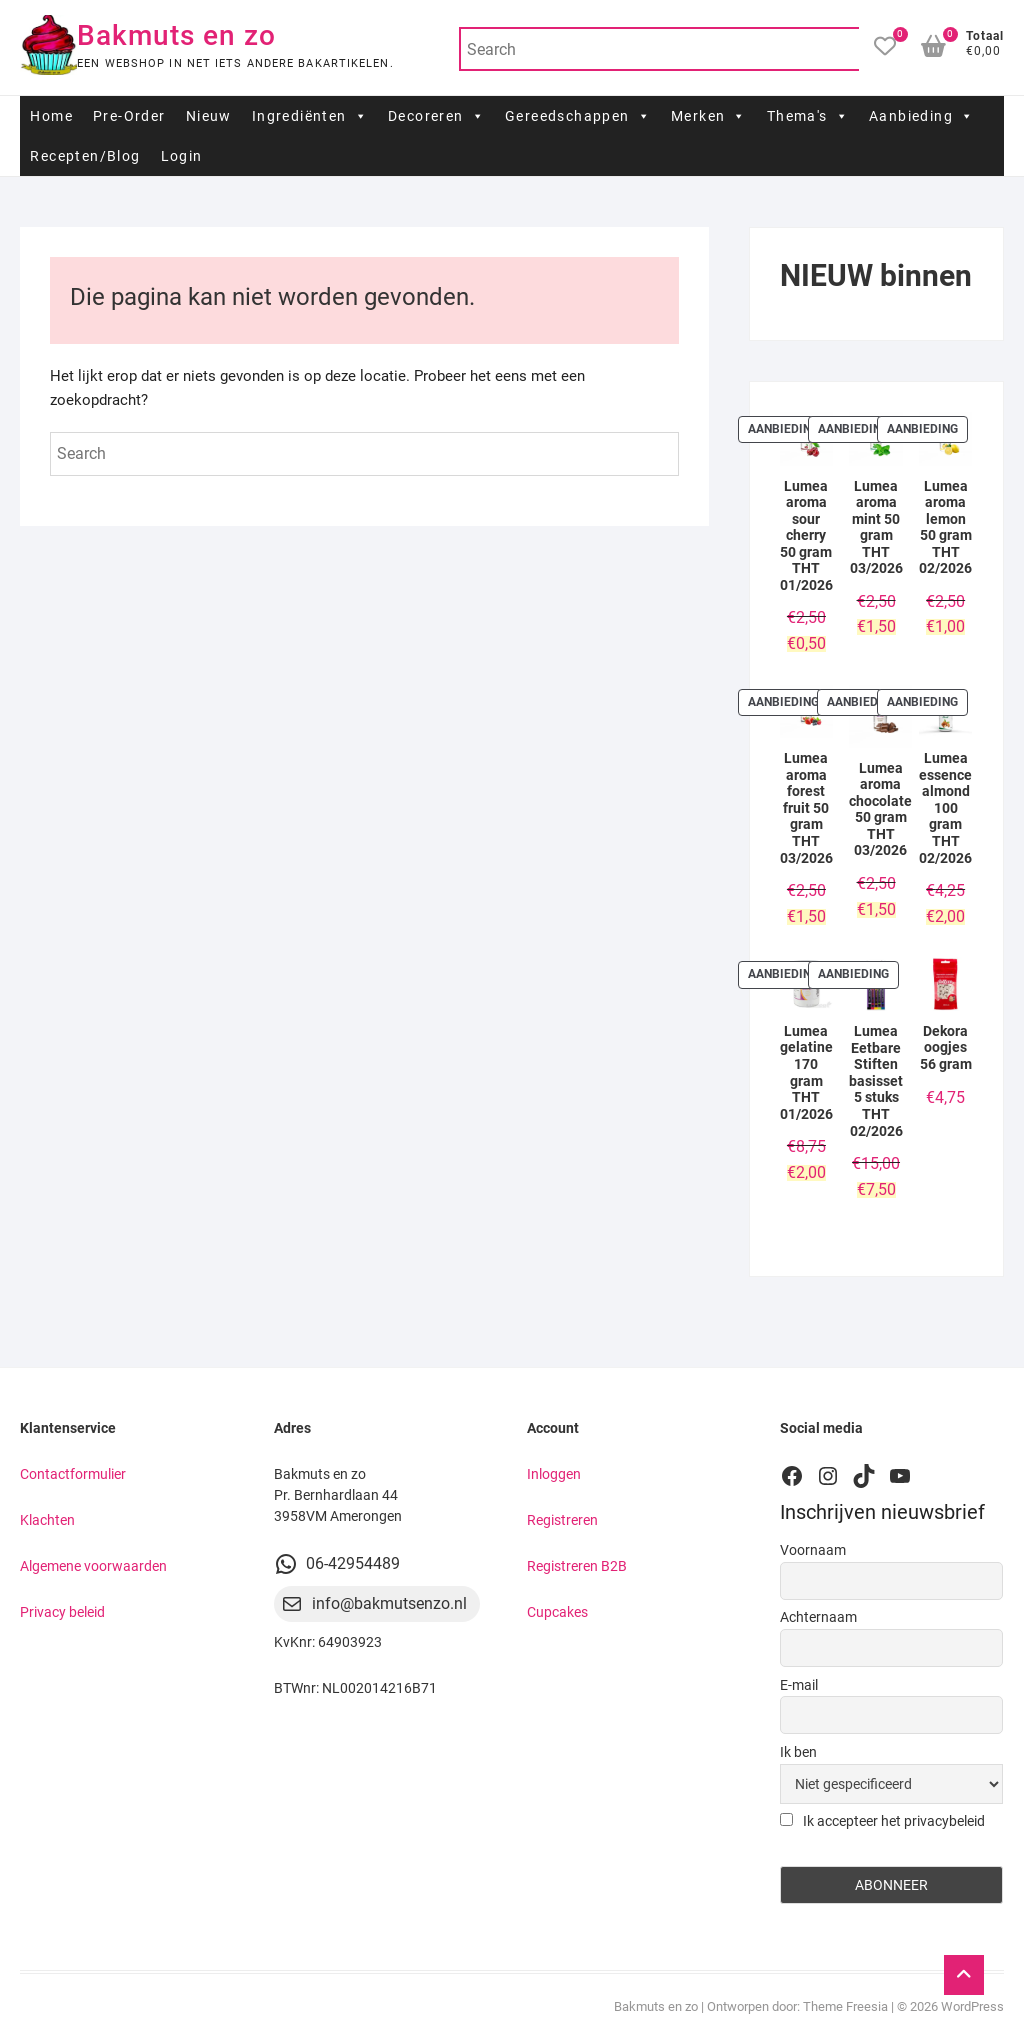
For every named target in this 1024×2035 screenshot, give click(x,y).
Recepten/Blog (85, 156)
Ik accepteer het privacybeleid (882, 1821)
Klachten (47, 1520)
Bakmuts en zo (176, 35)
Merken (709, 116)
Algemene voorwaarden (93, 1566)
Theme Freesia (845, 2006)
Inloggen (554, 1474)
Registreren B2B (577, 1566)
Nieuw (209, 116)
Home (51, 116)
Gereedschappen (578, 116)
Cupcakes (557, 1612)
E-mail (799, 1685)
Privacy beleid (62, 1612)
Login (182, 156)
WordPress (972, 2006)
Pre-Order (129, 116)
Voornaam (813, 1550)
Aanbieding (921, 116)
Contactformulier (73, 1474)
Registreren (562, 1520)
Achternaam (818, 1617)
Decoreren (436, 116)
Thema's (808, 116)
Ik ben (798, 1752)
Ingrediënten (310, 116)
